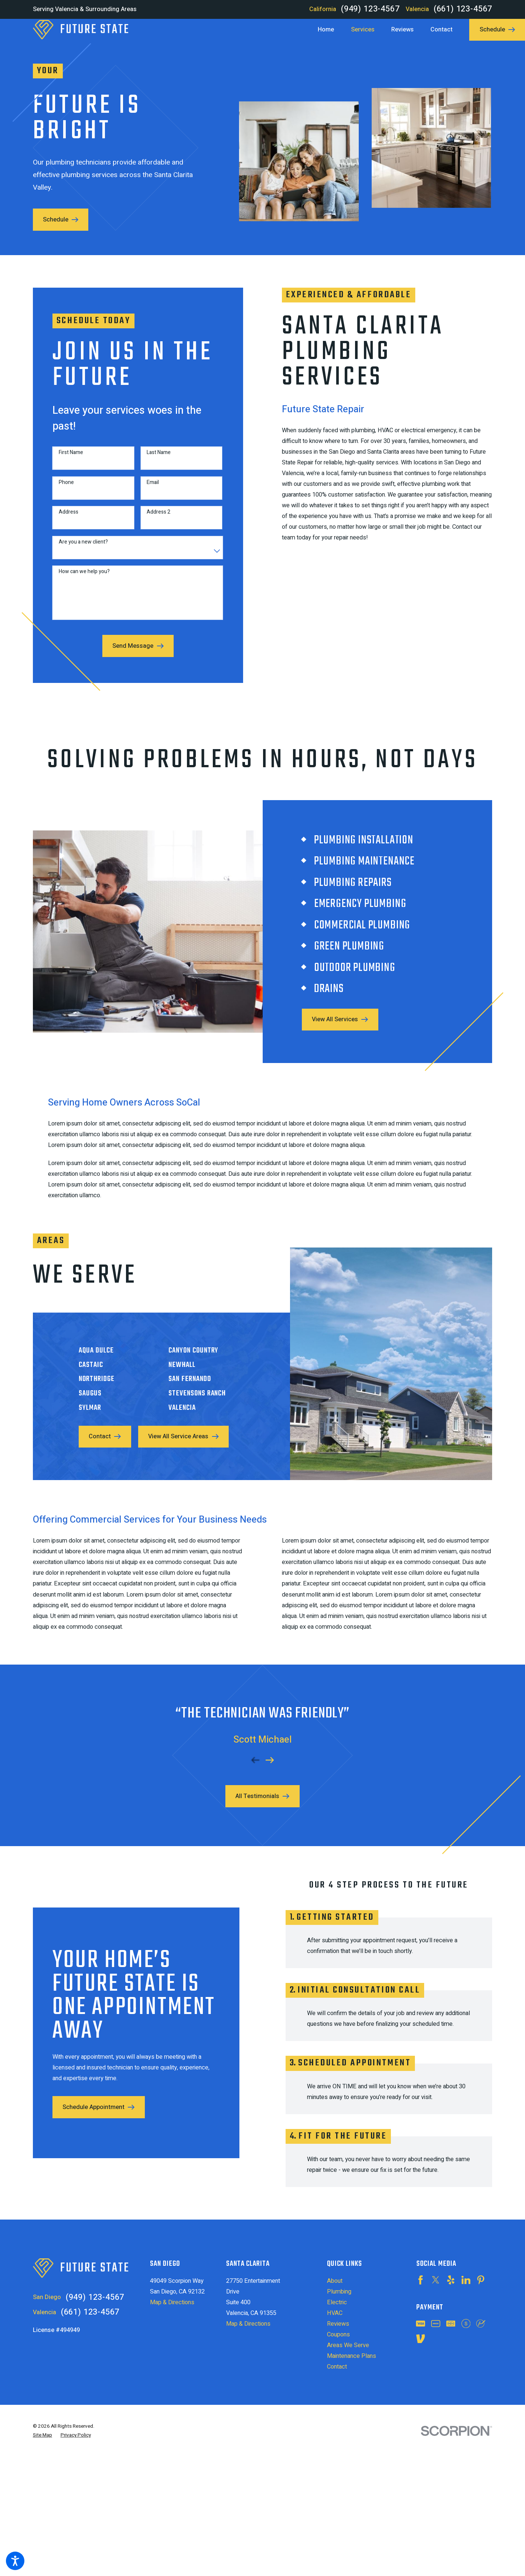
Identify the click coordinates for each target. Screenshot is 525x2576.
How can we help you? (77, 578)
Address (62, 518)
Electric (337, 2302)
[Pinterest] (480, 2279)
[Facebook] (420, 2279)
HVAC (334, 2313)
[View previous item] (255, 1754)
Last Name (152, 459)
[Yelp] (450, 2279)
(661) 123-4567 (463, 9)
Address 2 (152, 518)
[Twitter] (435, 2279)
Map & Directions (172, 2302)
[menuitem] (330, 29)
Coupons (338, 2334)
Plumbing (339, 2291)
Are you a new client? (77, 548)
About (334, 2281)
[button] (15, 2561)
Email (146, 489)
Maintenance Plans (351, 2356)
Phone (60, 489)
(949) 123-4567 (370, 9)
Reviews (338, 2323)
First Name (64, 459)
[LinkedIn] (465, 2279)
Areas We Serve (348, 2345)
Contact (337, 2366)
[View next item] (270, 1754)
